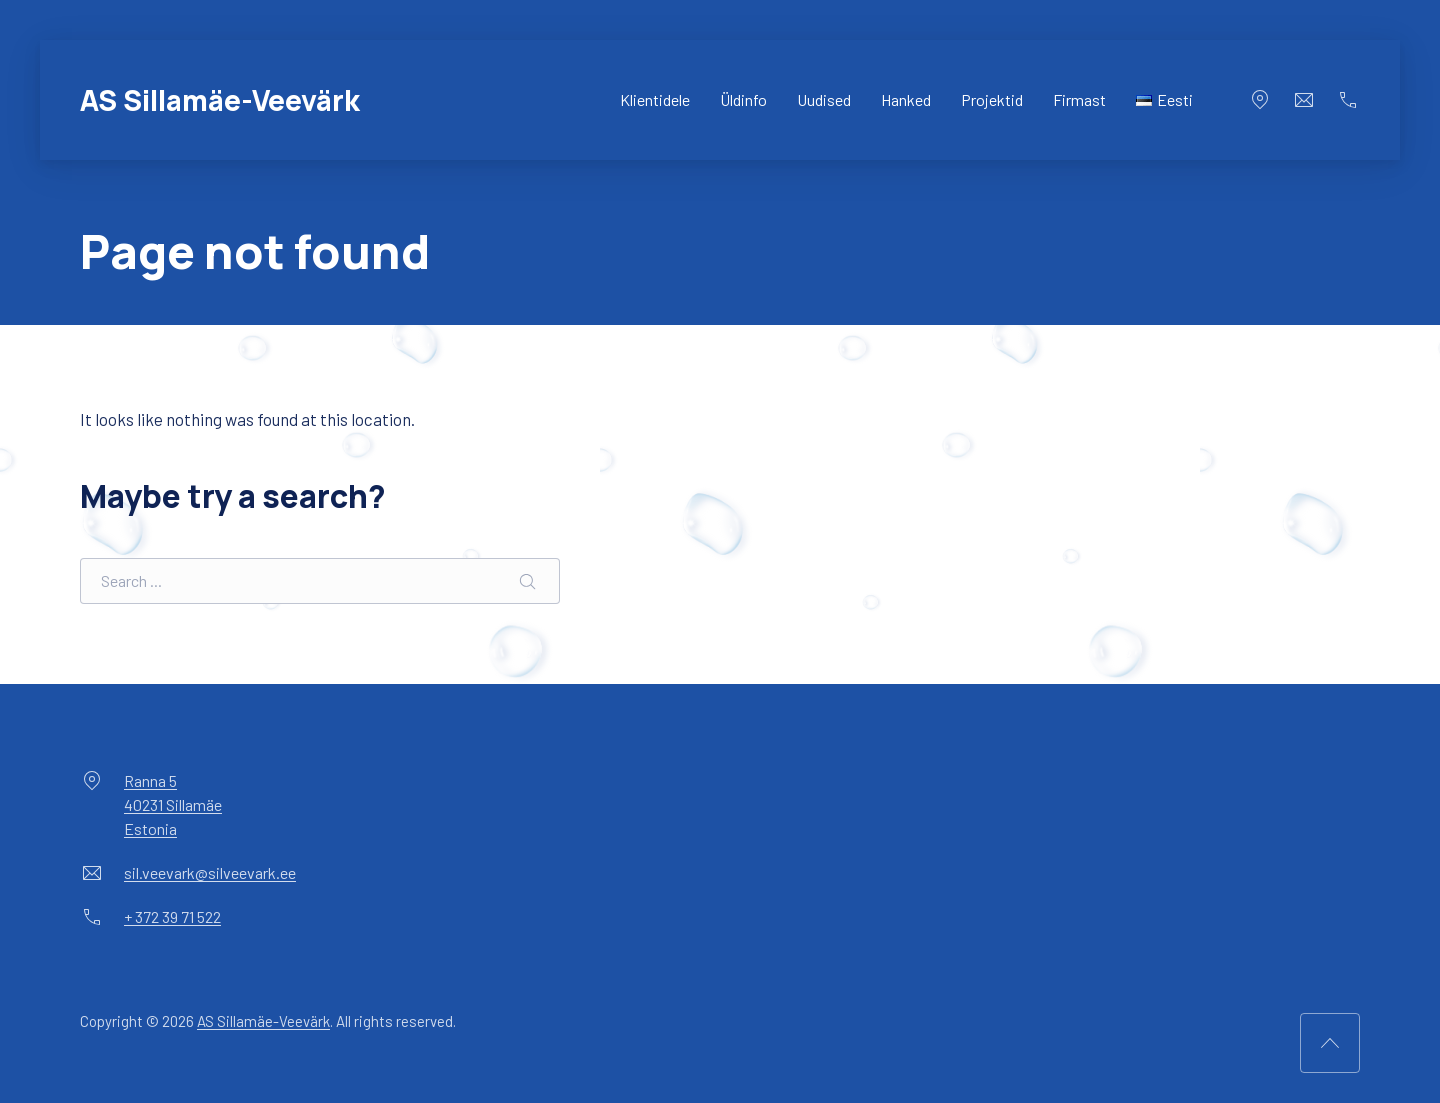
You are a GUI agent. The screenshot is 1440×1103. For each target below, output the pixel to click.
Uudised (824, 99)
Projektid (992, 99)
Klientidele (655, 99)
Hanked (906, 99)
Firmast (1079, 99)
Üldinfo (743, 99)
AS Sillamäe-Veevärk (220, 100)
